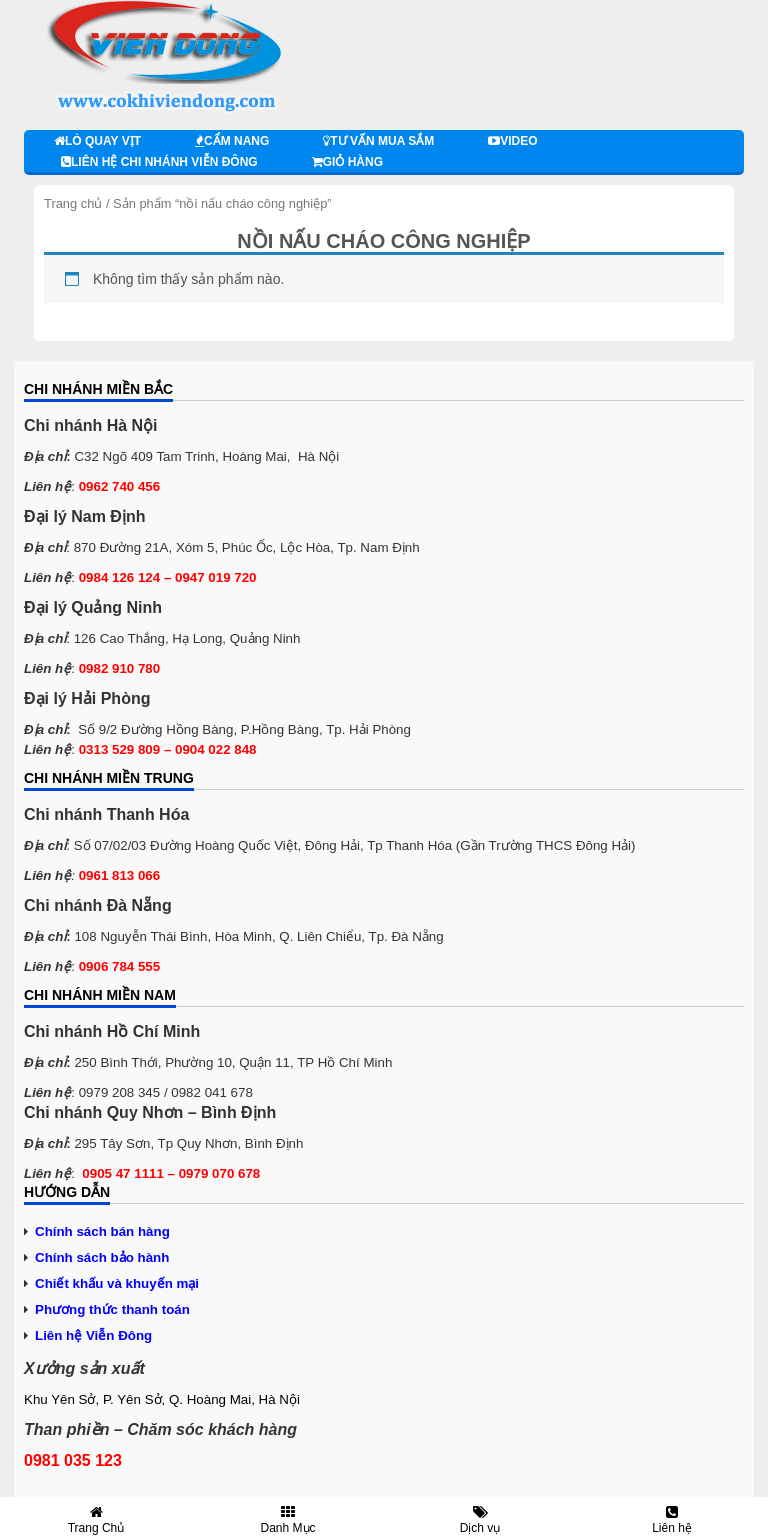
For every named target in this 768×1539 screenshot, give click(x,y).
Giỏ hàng (347, 162)
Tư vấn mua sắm (378, 141)
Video (512, 141)
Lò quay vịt (97, 141)
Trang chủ (73, 203)
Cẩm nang (232, 141)
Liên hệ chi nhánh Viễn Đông (159, 162)
